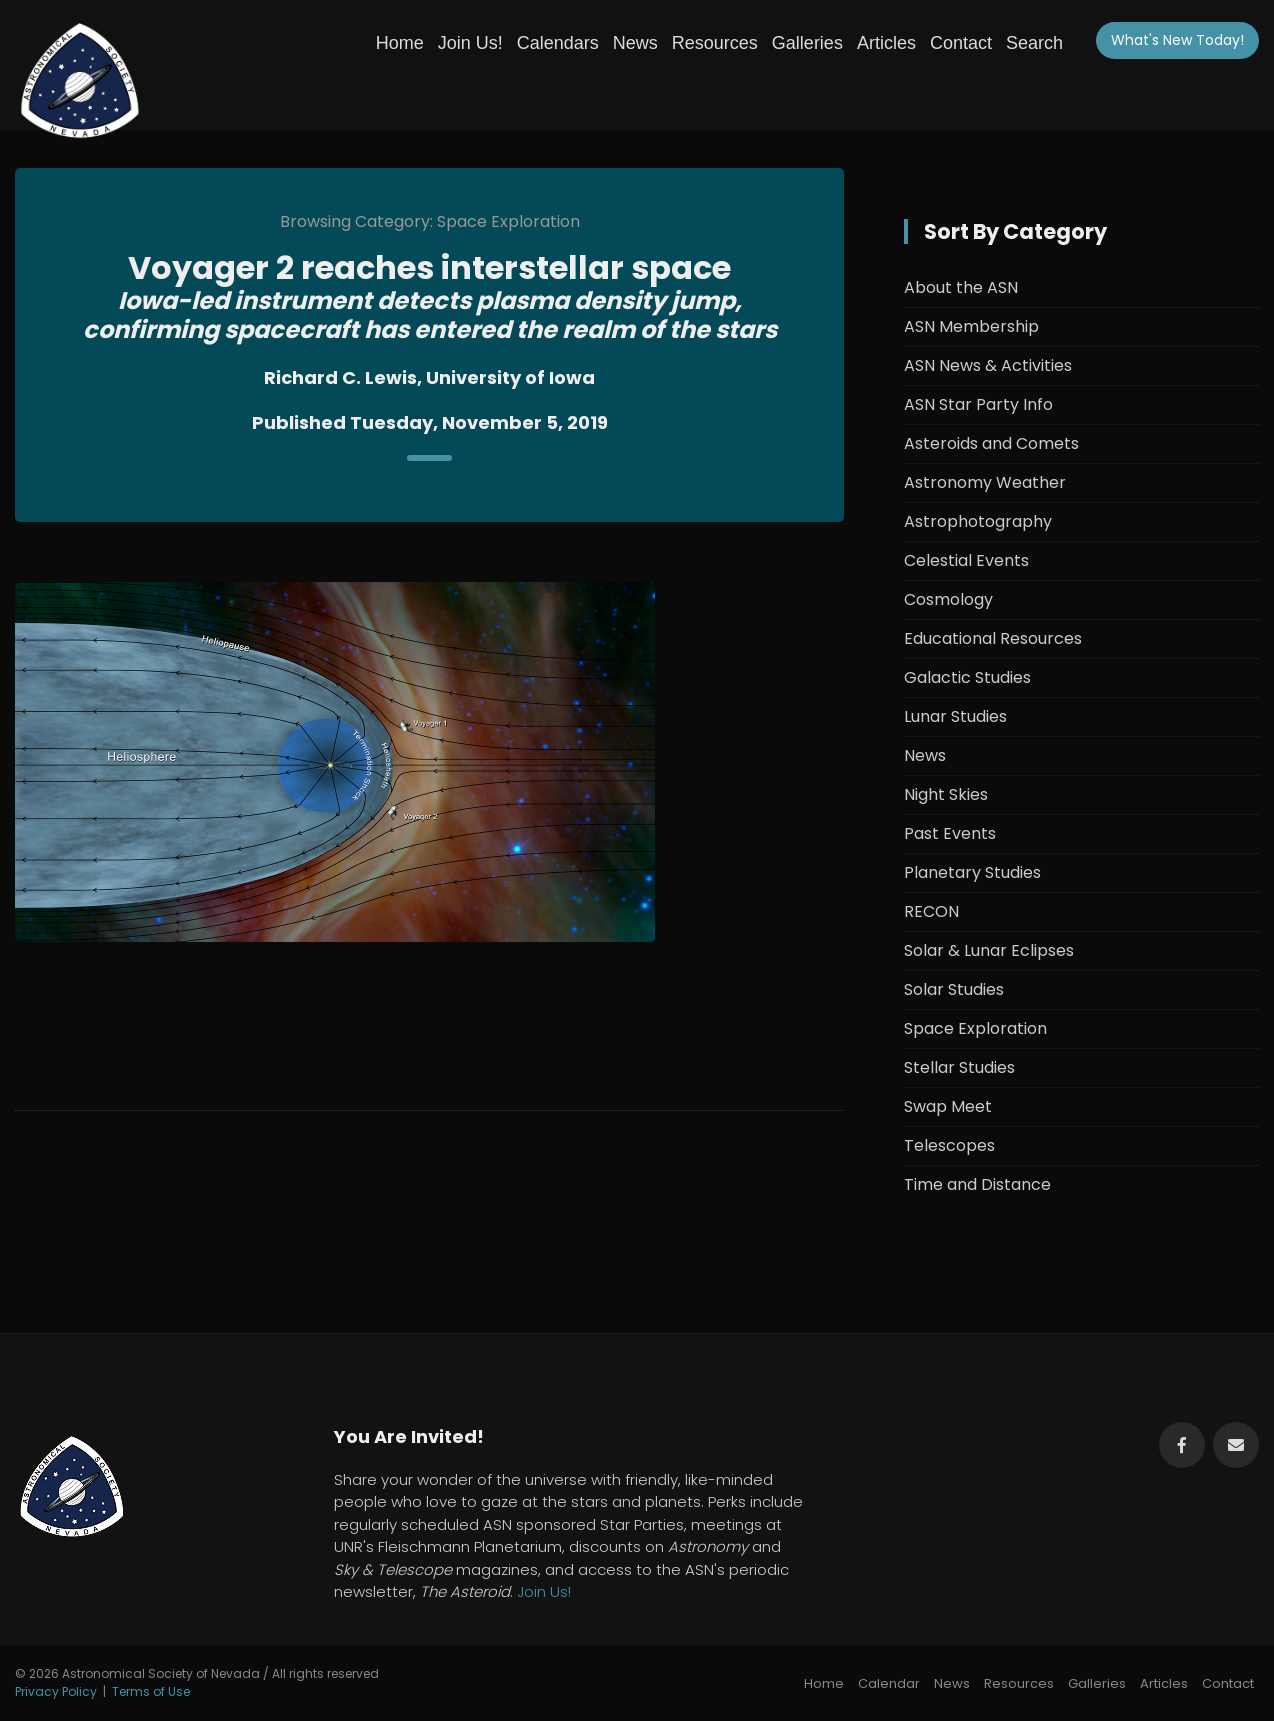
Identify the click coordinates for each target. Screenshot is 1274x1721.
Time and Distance (977, 1184)
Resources (715, 43)
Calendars (558, 43)
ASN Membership (971, 326)
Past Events (950, 833)
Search (1034, 43)
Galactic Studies (967, 677)
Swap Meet (948, 1106)
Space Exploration (975, 1028)
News (635, 43)
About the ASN (961, 287)
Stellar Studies (959, 1067)
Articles (886, 43)
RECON (931, 911)
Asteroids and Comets (991, 443)
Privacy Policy (56, 1691)
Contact (961, 43)
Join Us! (470, 43)
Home (400, 43)
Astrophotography (978, 521)
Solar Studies (954, 989)
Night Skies (946, 794)
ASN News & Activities (988, 365)
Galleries (807, 43)
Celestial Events (966, 560)
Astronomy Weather (985, 482)
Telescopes (949, 1145)
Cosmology (948, 599)
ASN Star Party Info (978, 404)
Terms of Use (151, 1691)
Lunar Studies (955, 716)
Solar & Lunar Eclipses (989, 950)
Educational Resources (993, 638)
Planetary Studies (972, 872)
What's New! (1177, 40)
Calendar (889, 1683)
